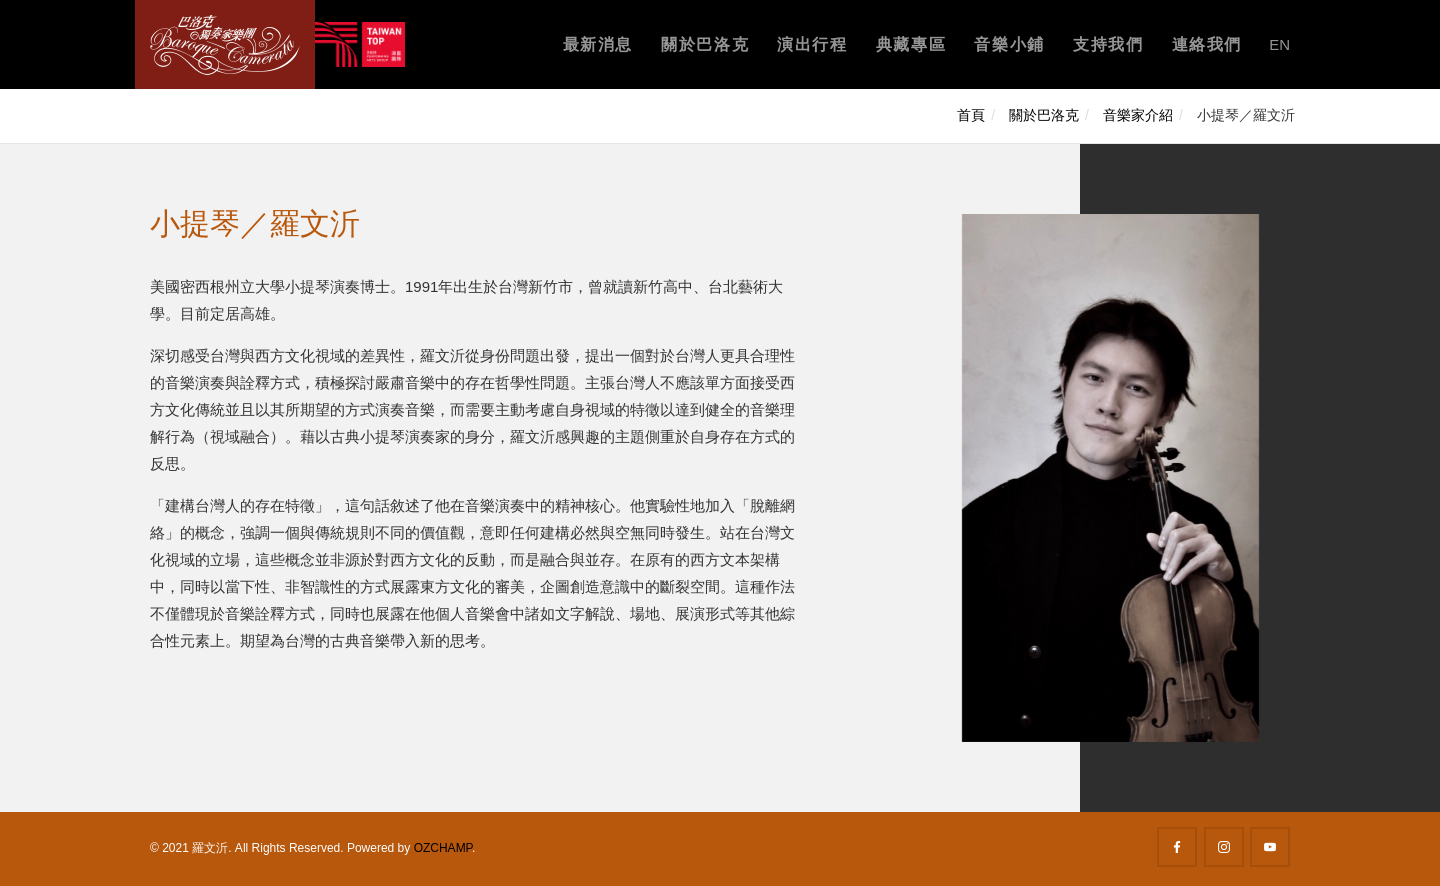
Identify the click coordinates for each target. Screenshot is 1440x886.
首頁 (971, 115)
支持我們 (1108, 44)
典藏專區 (911, 44)
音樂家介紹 (1138, 115)
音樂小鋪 (1009, 44)
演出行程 (812, 44)
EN (1279, 44)
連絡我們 (1207, 44)
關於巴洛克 (705, 44)
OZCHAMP (443, 848)
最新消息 (598, 44)
